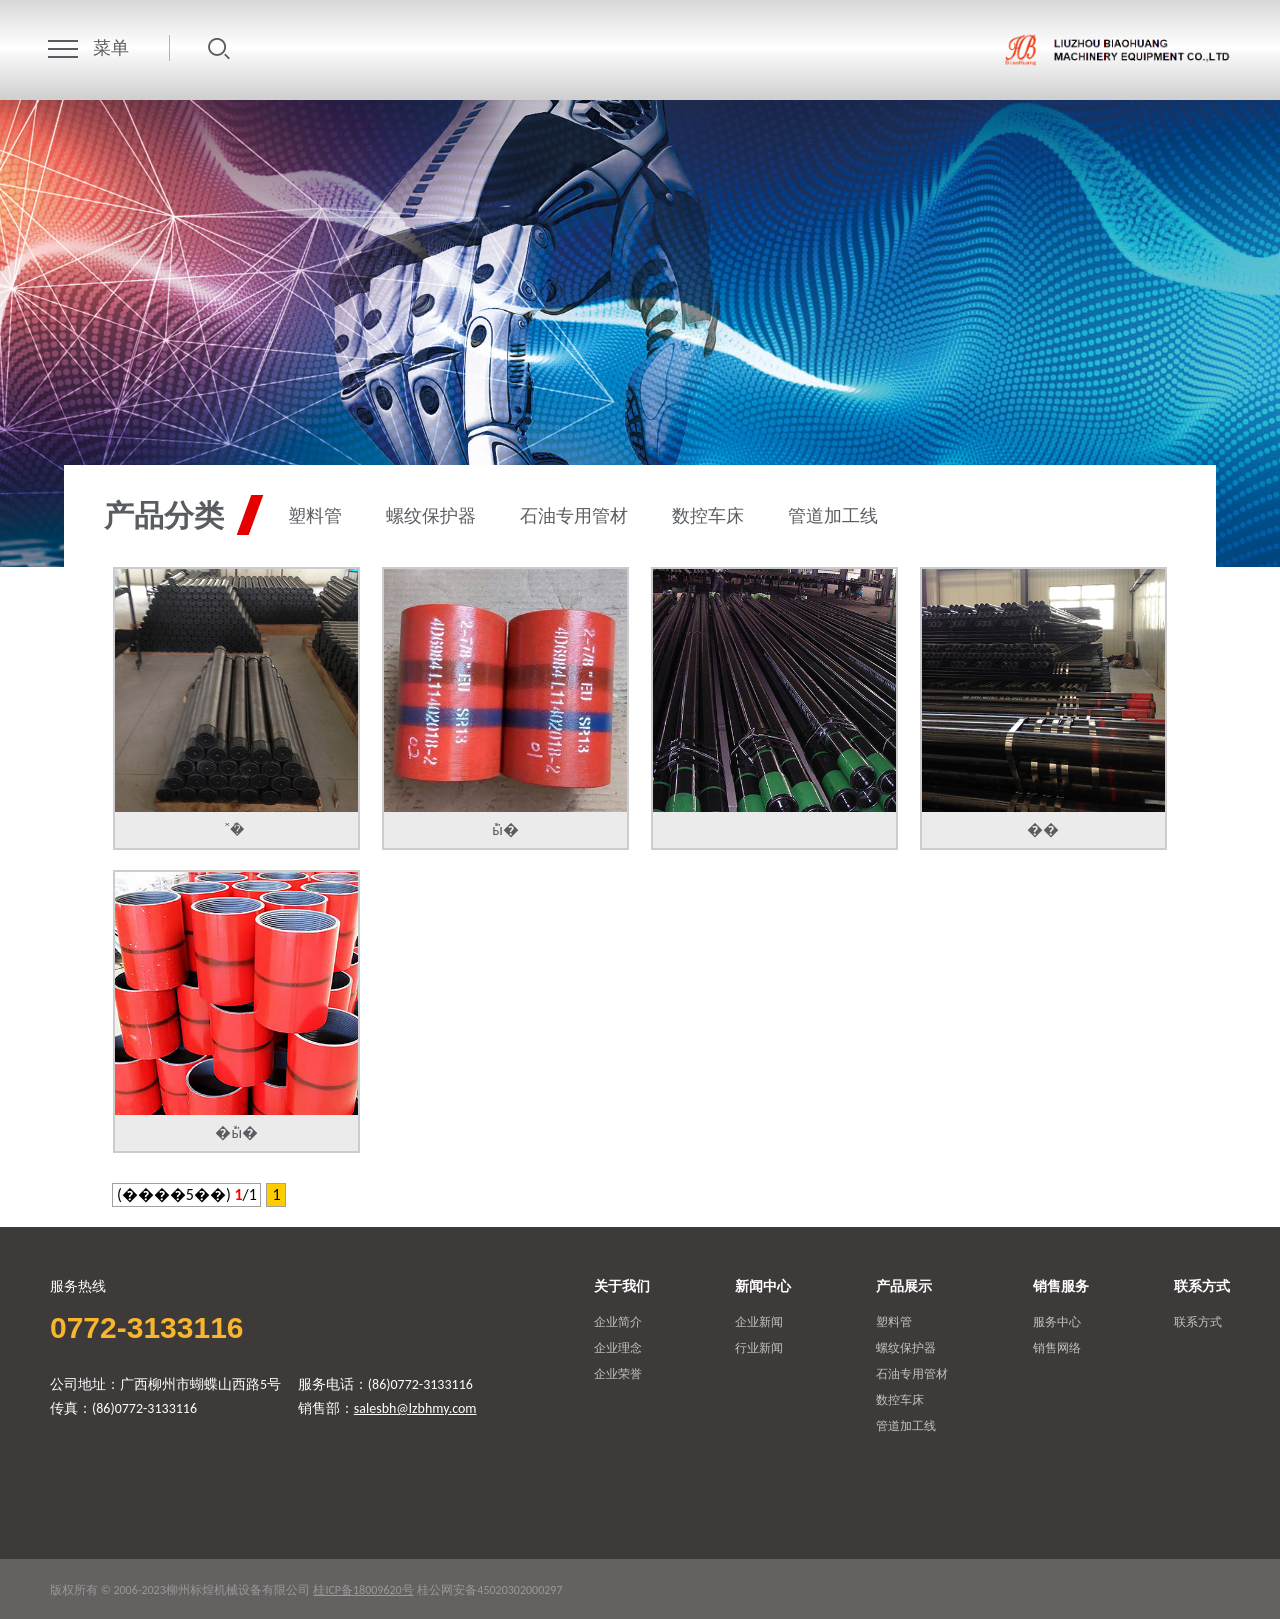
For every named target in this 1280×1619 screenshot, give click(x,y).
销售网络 (1057, 1348)
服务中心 (1057, 1322)
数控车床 (708, 517)
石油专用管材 (574, 517)
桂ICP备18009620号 (363, 1590)
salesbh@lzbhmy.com (415, 1408)
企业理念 (618, 1348)
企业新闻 (759, 1322)
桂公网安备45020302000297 (489, 1590)
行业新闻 (759, 1348)
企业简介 (618, 1322)
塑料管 (315, 517)
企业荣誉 (618, 1374)
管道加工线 (833, 517)
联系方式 (1198, 1322)
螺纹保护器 (431, 517)
